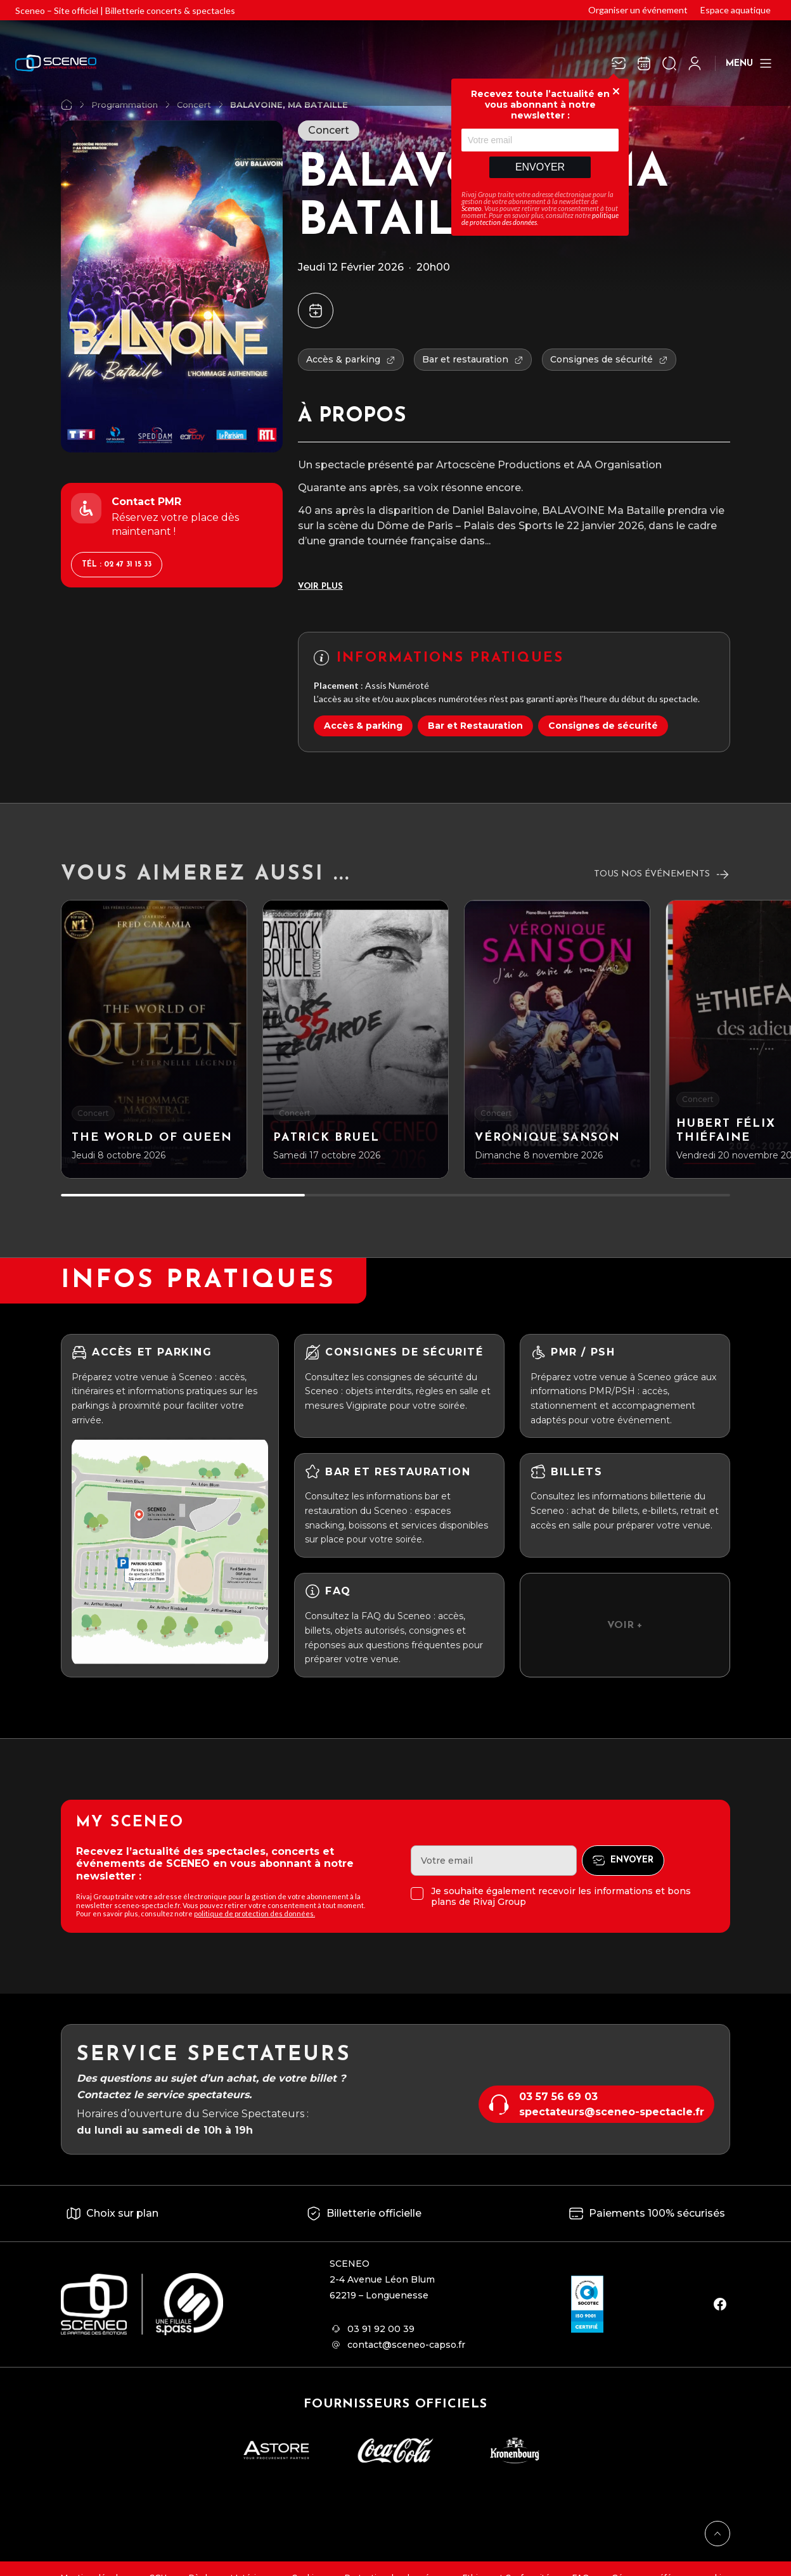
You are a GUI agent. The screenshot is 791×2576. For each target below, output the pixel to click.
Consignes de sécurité (603, 725)
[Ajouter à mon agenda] (315, 310)
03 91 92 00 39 (381, 2329)
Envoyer (540, 167)
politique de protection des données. (254, 1913)
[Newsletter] (618, 63)
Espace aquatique (735, 9)
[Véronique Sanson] (557, 1039)
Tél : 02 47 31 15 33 (116, 564)
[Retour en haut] (717, 2533)
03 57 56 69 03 (558, 2097)
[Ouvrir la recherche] (669, 63)
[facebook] (720, 2304)
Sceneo (471, 208)
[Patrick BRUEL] (355, 1039)
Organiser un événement (638, 9)
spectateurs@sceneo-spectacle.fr (611, 2112)
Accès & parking (363, 725)
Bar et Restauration (475, 725)
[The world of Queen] (154, 1039)
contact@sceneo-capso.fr (406, 2344)
